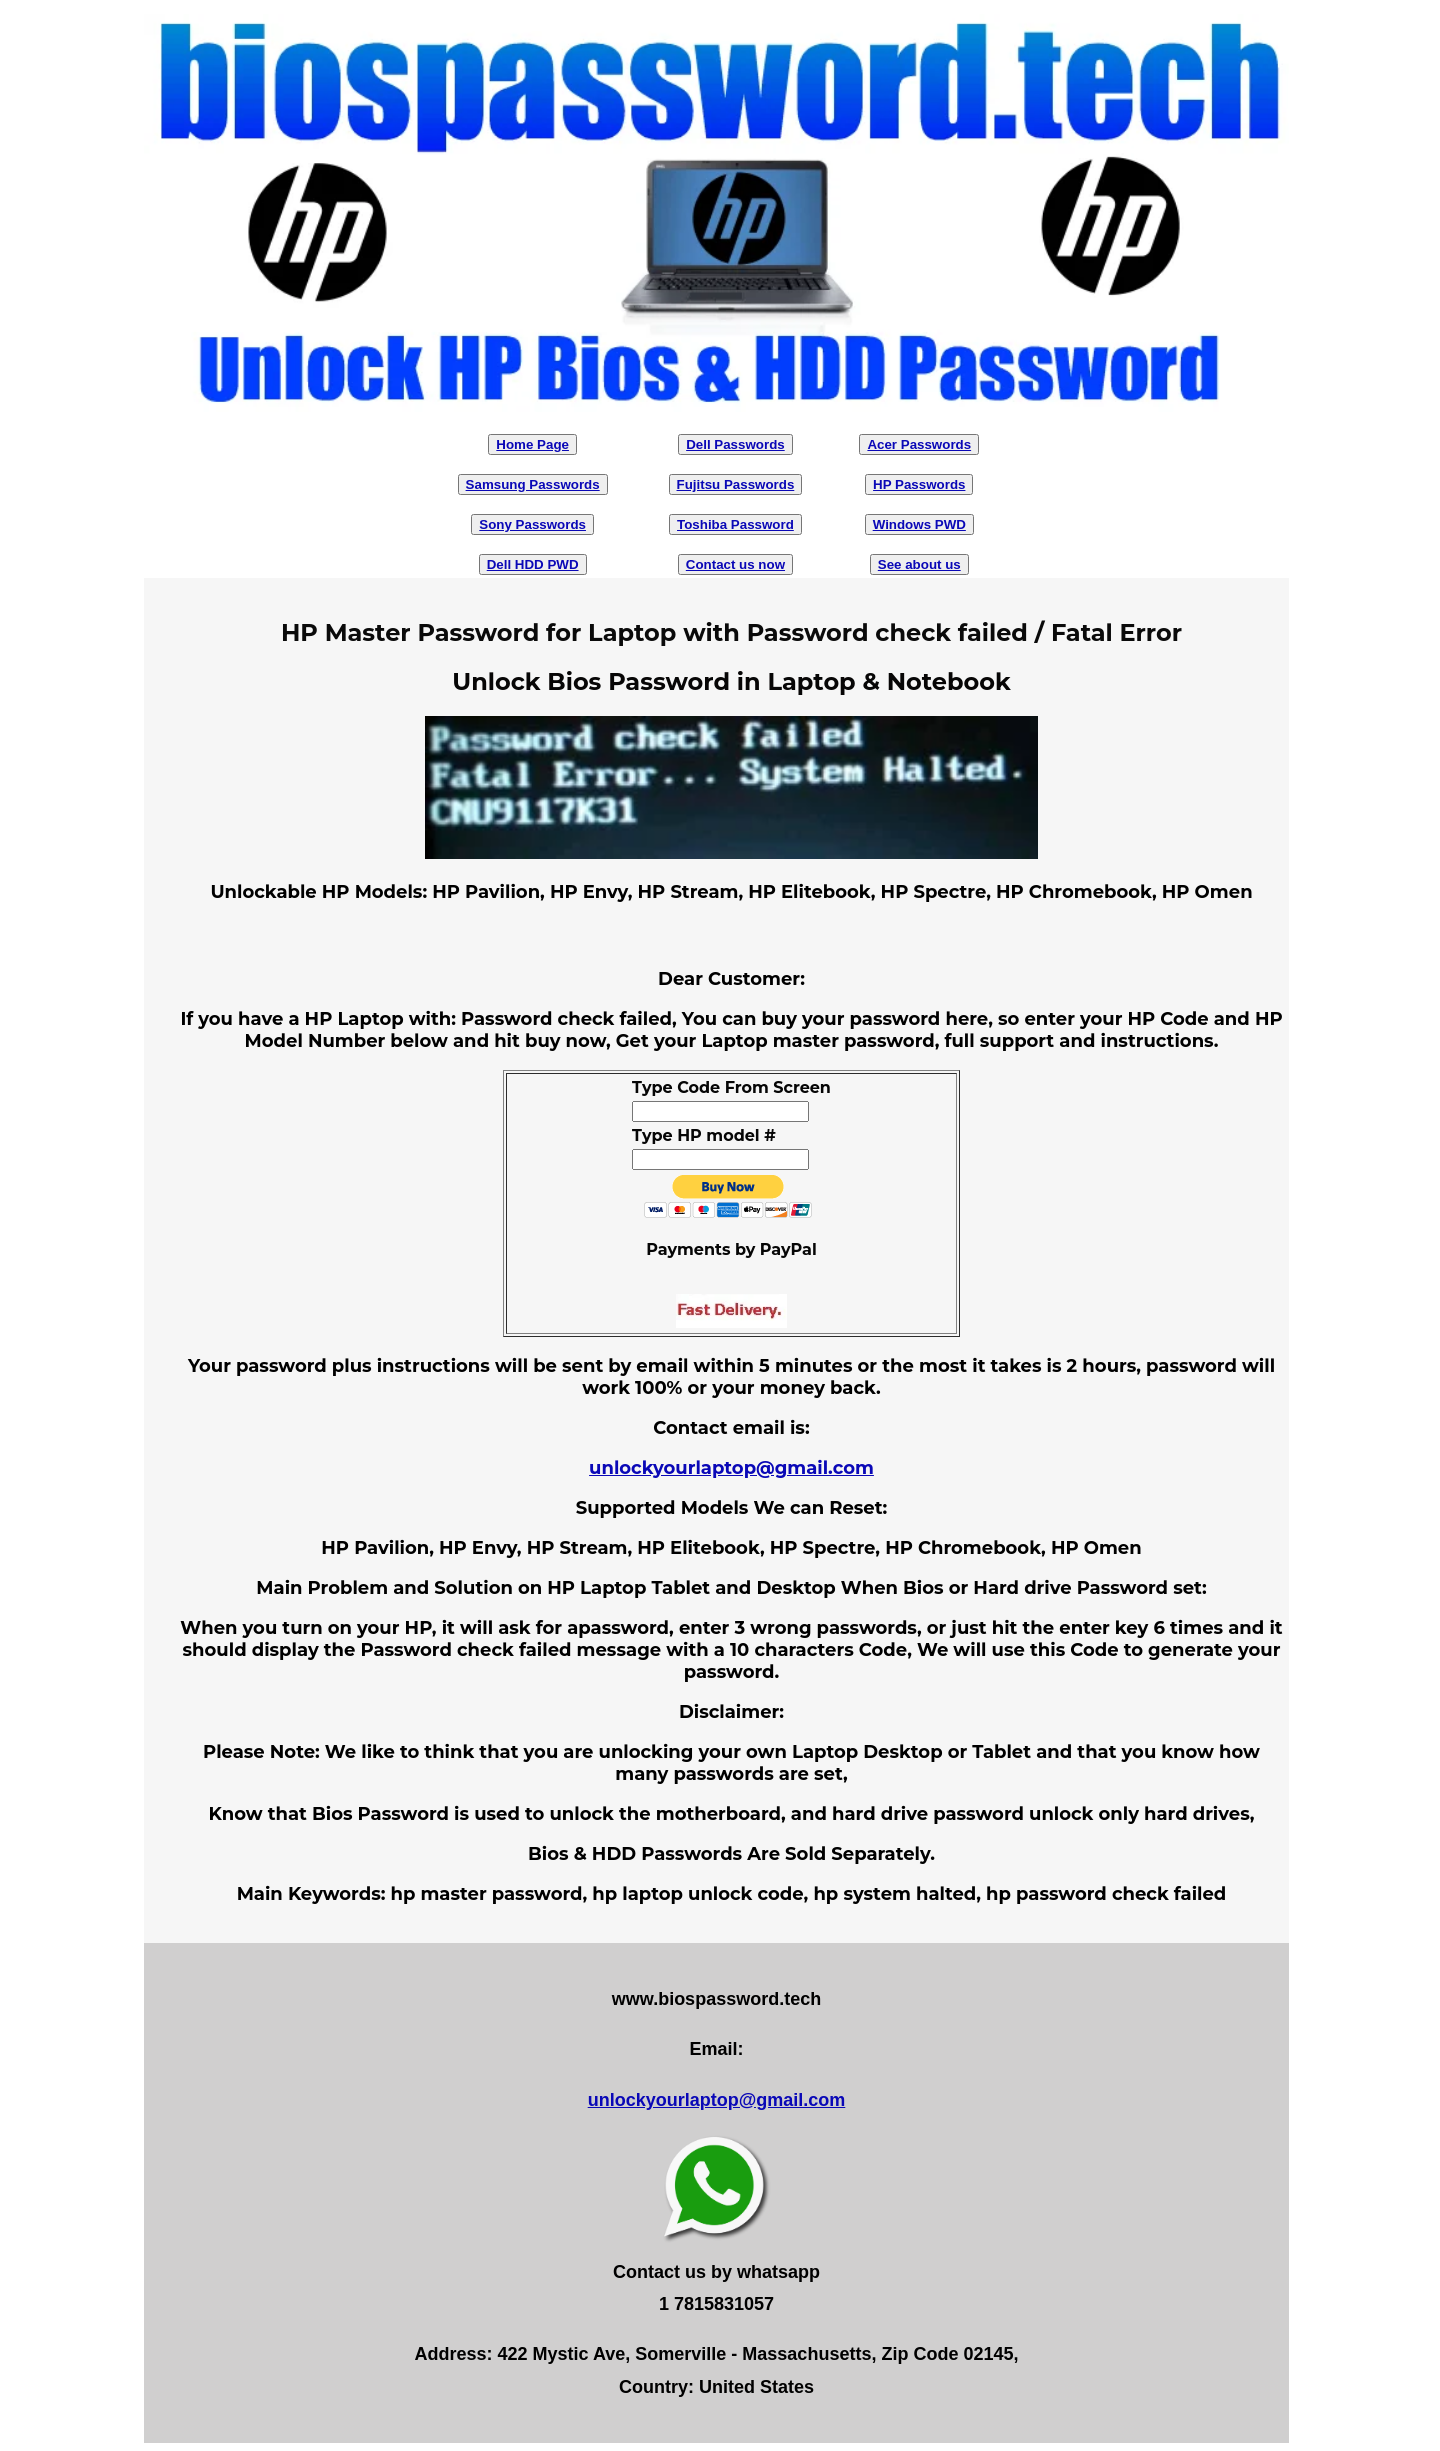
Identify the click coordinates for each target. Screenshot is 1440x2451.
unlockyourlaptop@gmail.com (731, 1468)
